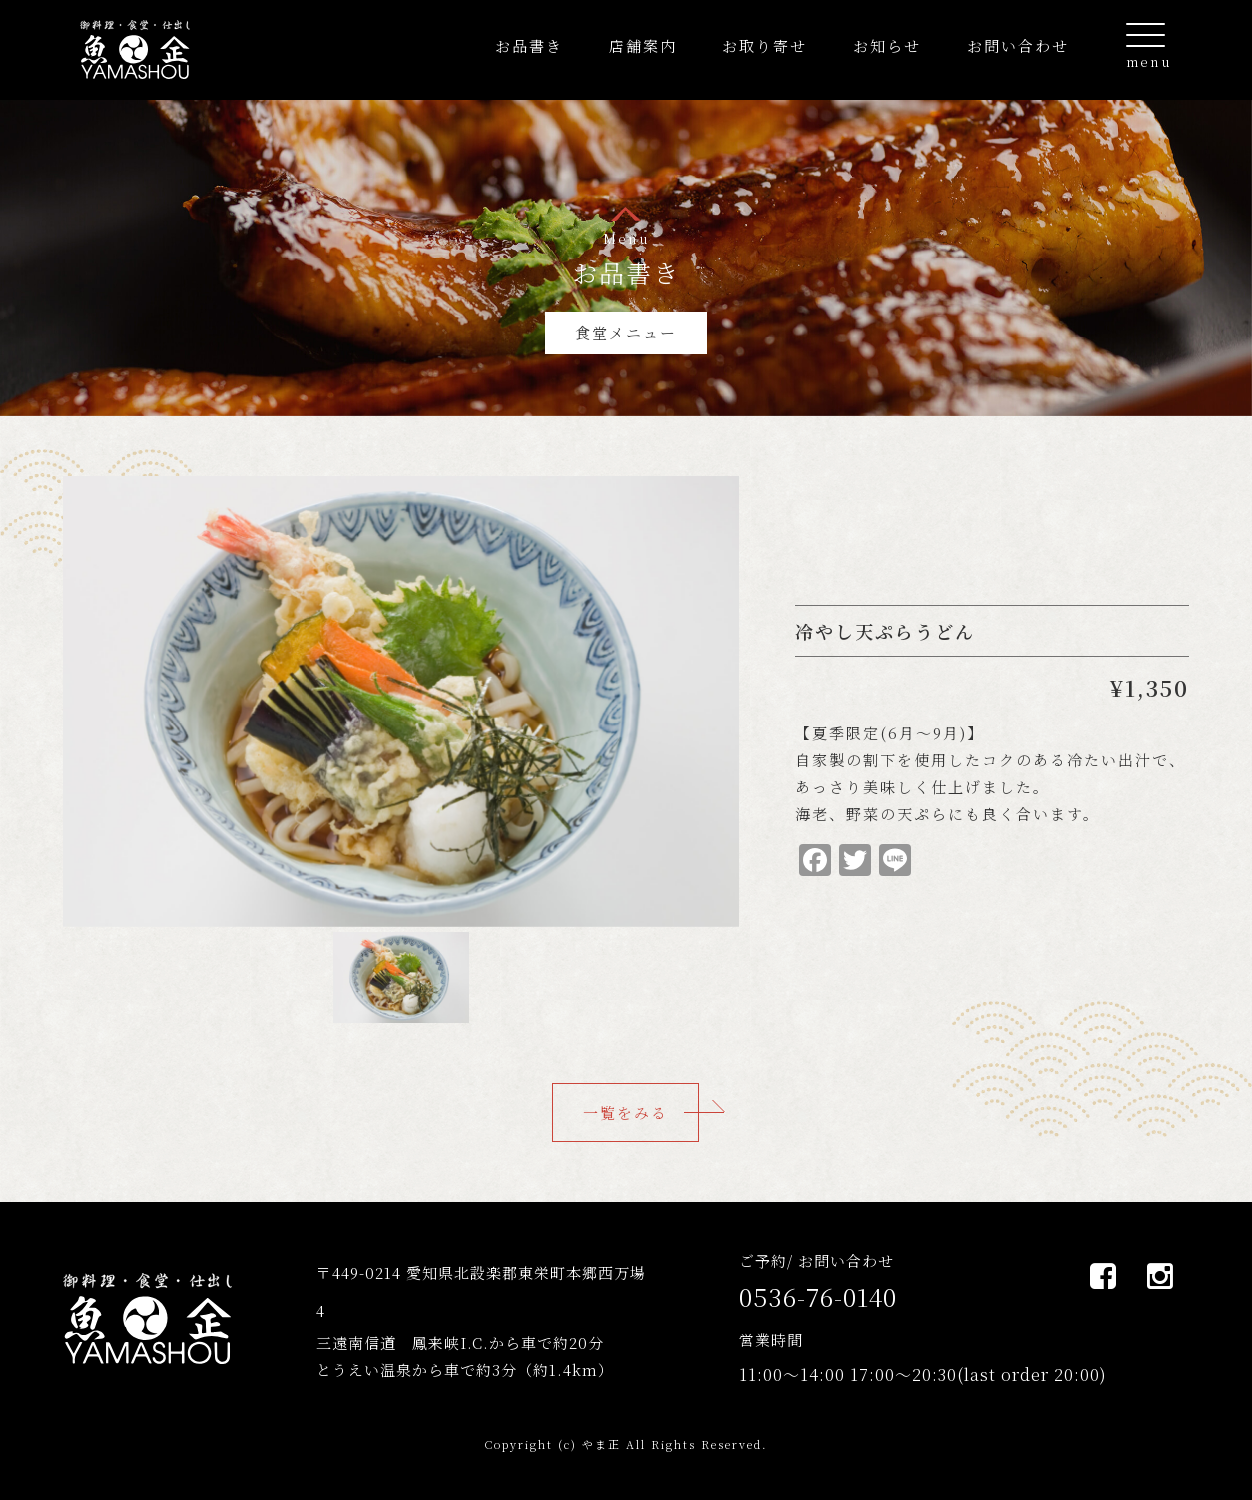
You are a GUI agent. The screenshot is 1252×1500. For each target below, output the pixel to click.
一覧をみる (625, 1112)
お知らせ (887, 45)
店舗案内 (643, 45)
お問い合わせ (1018, 45)
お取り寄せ (764, 45)
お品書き (529, 45)
